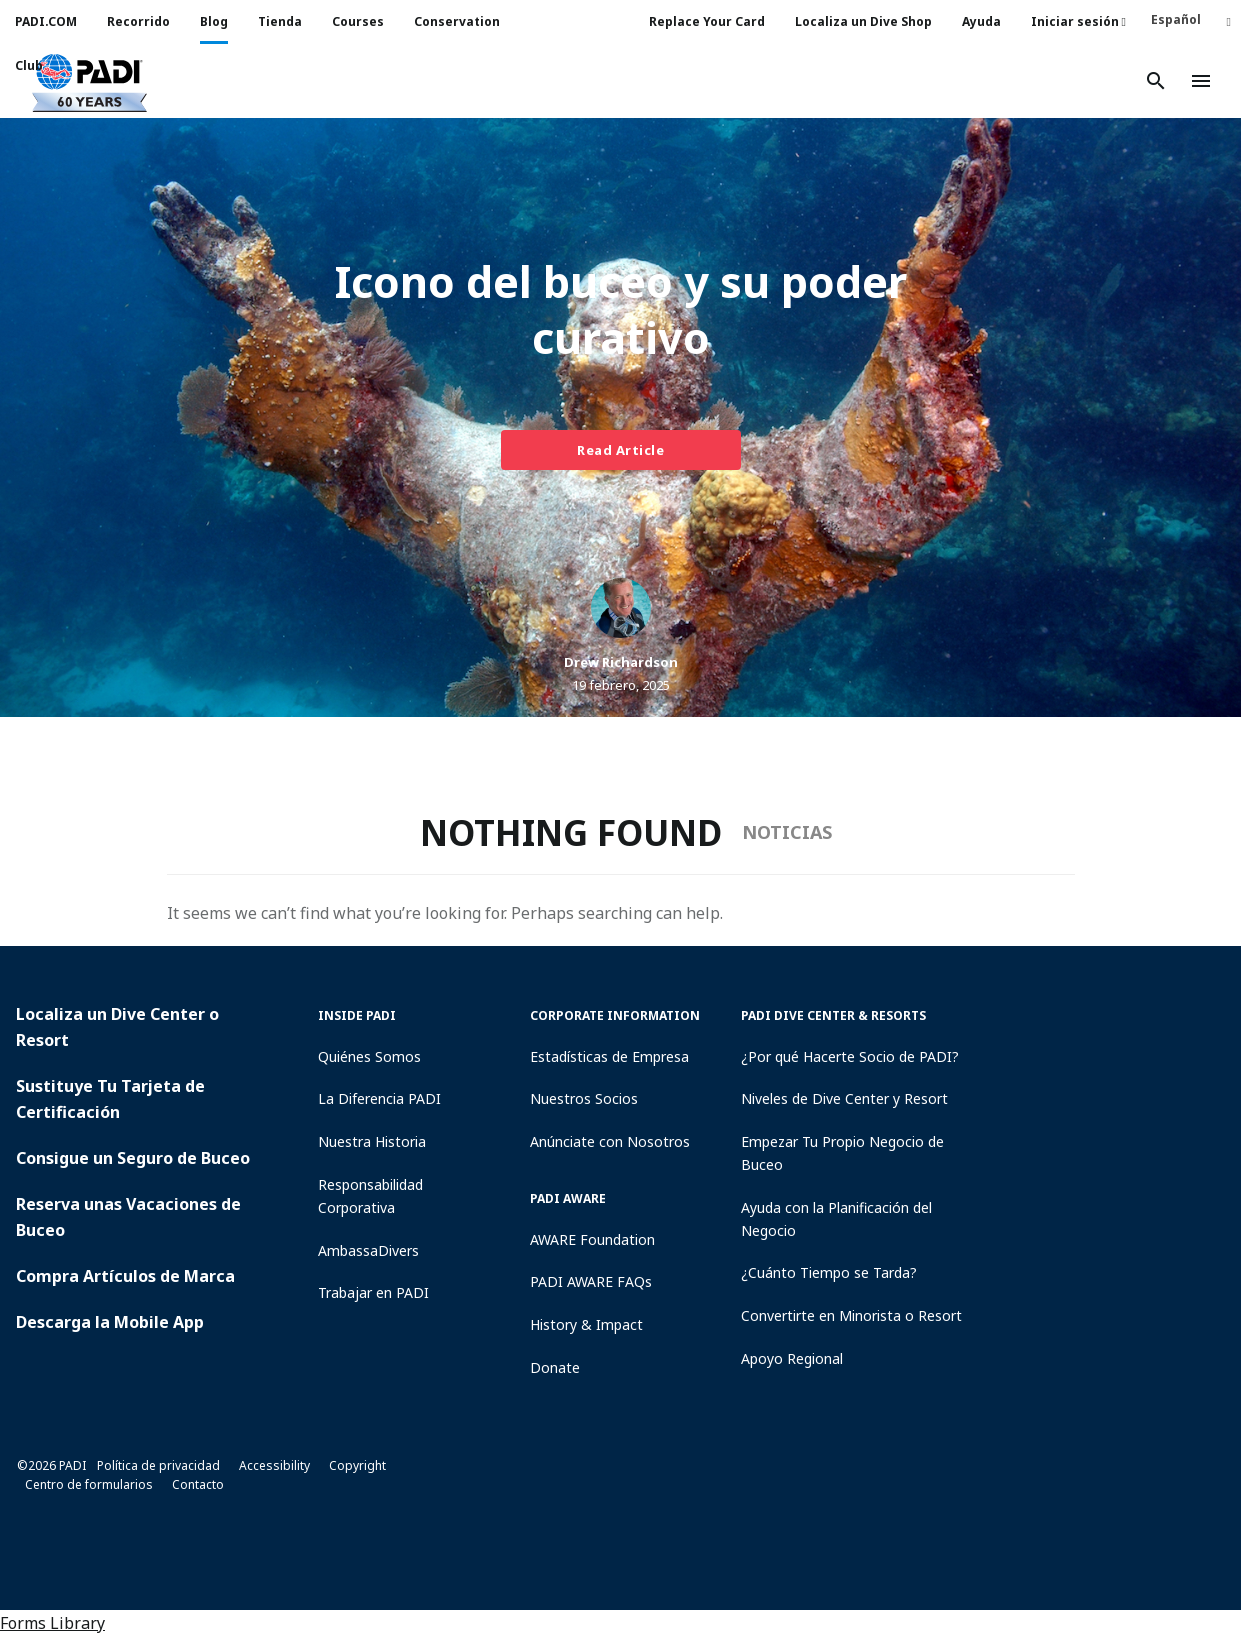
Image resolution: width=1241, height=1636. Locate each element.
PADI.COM (46, 21)
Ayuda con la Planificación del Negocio (836, 1219)
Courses (358, 21)
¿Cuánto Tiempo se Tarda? (829, 1272)
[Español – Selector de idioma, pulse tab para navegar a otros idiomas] (1191, 19)
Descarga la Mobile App (110, 1322)
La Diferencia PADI (379, 1098)
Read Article (620, 450)
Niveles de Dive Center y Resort (844, 1098)
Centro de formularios (89, 1484)
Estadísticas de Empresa (609, 1056)
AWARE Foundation (592, 1239)
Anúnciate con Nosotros (610, 1141)
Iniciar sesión (1078, 21)
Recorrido (138, 21)
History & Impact (586, 1324)
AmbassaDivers (368, 1250)
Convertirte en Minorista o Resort (851, 1315)
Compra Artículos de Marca (125, 1276)
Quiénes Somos (369, 1056)
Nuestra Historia (372, 1141)
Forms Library (52, 1623)
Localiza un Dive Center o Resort (117, 1027)
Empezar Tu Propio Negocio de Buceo (842, 1153)
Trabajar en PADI (373, 1292)
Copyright (357, 1465)
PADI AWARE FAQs (591, 1281)
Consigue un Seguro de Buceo (133, 1158)
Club (29, 65)
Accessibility (274, 1465)
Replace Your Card (707, 21)
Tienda (280, 21)
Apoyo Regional (792, 1358)
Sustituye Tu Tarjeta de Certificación (110, 1099)
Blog (214, 21)
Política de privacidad (158, 1465)
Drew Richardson (621, 662)
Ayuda (981, 21)
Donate (555, 1367)
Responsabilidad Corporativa (370, 1196)
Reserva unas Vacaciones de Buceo (128, 1217)
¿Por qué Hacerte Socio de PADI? (850, 1056)
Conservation (457, 21)
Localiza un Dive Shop (863, 21)
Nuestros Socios (584, 1098)
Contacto (198, 1484)
